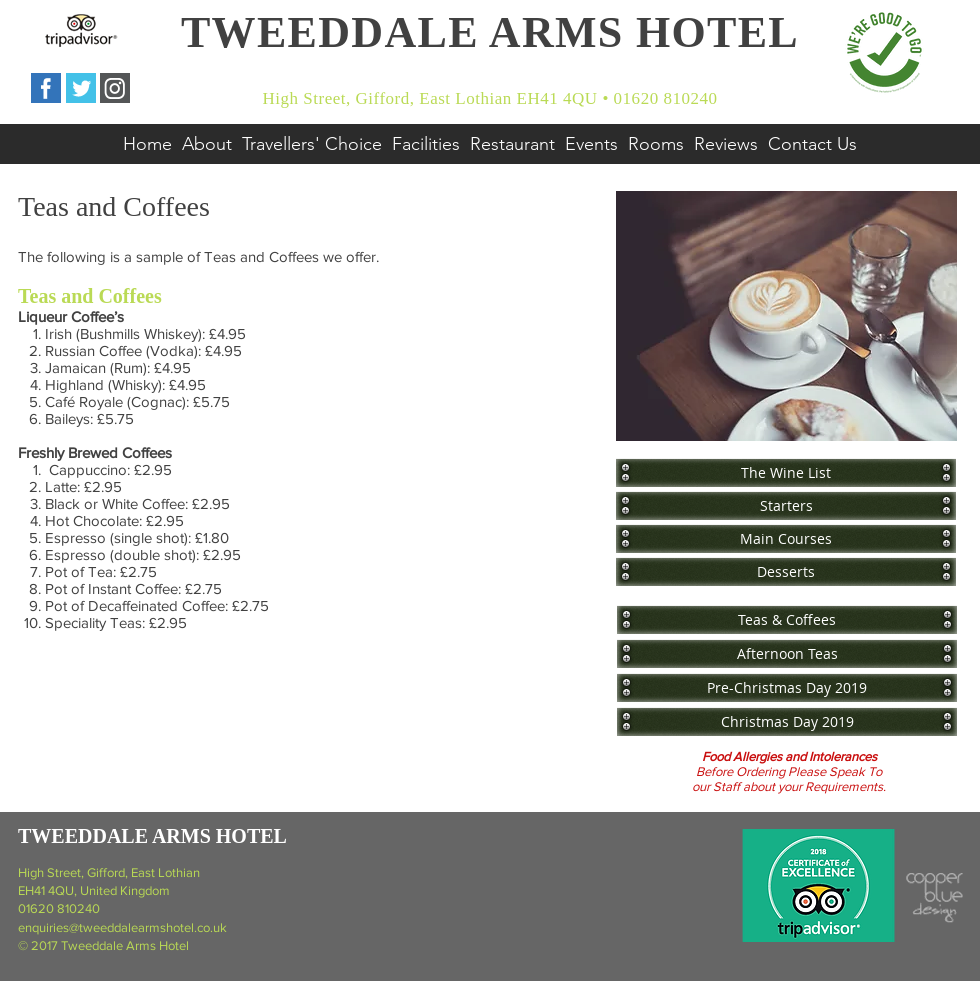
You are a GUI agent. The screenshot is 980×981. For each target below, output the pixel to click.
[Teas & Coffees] (787, 619)
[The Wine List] (786, 472)
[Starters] (786, 505)
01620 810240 (59, 908)
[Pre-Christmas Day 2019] (787, 687)
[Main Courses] (786, 538)
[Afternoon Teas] (787, 653)
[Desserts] (786, 571)
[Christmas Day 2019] (787, 721)
